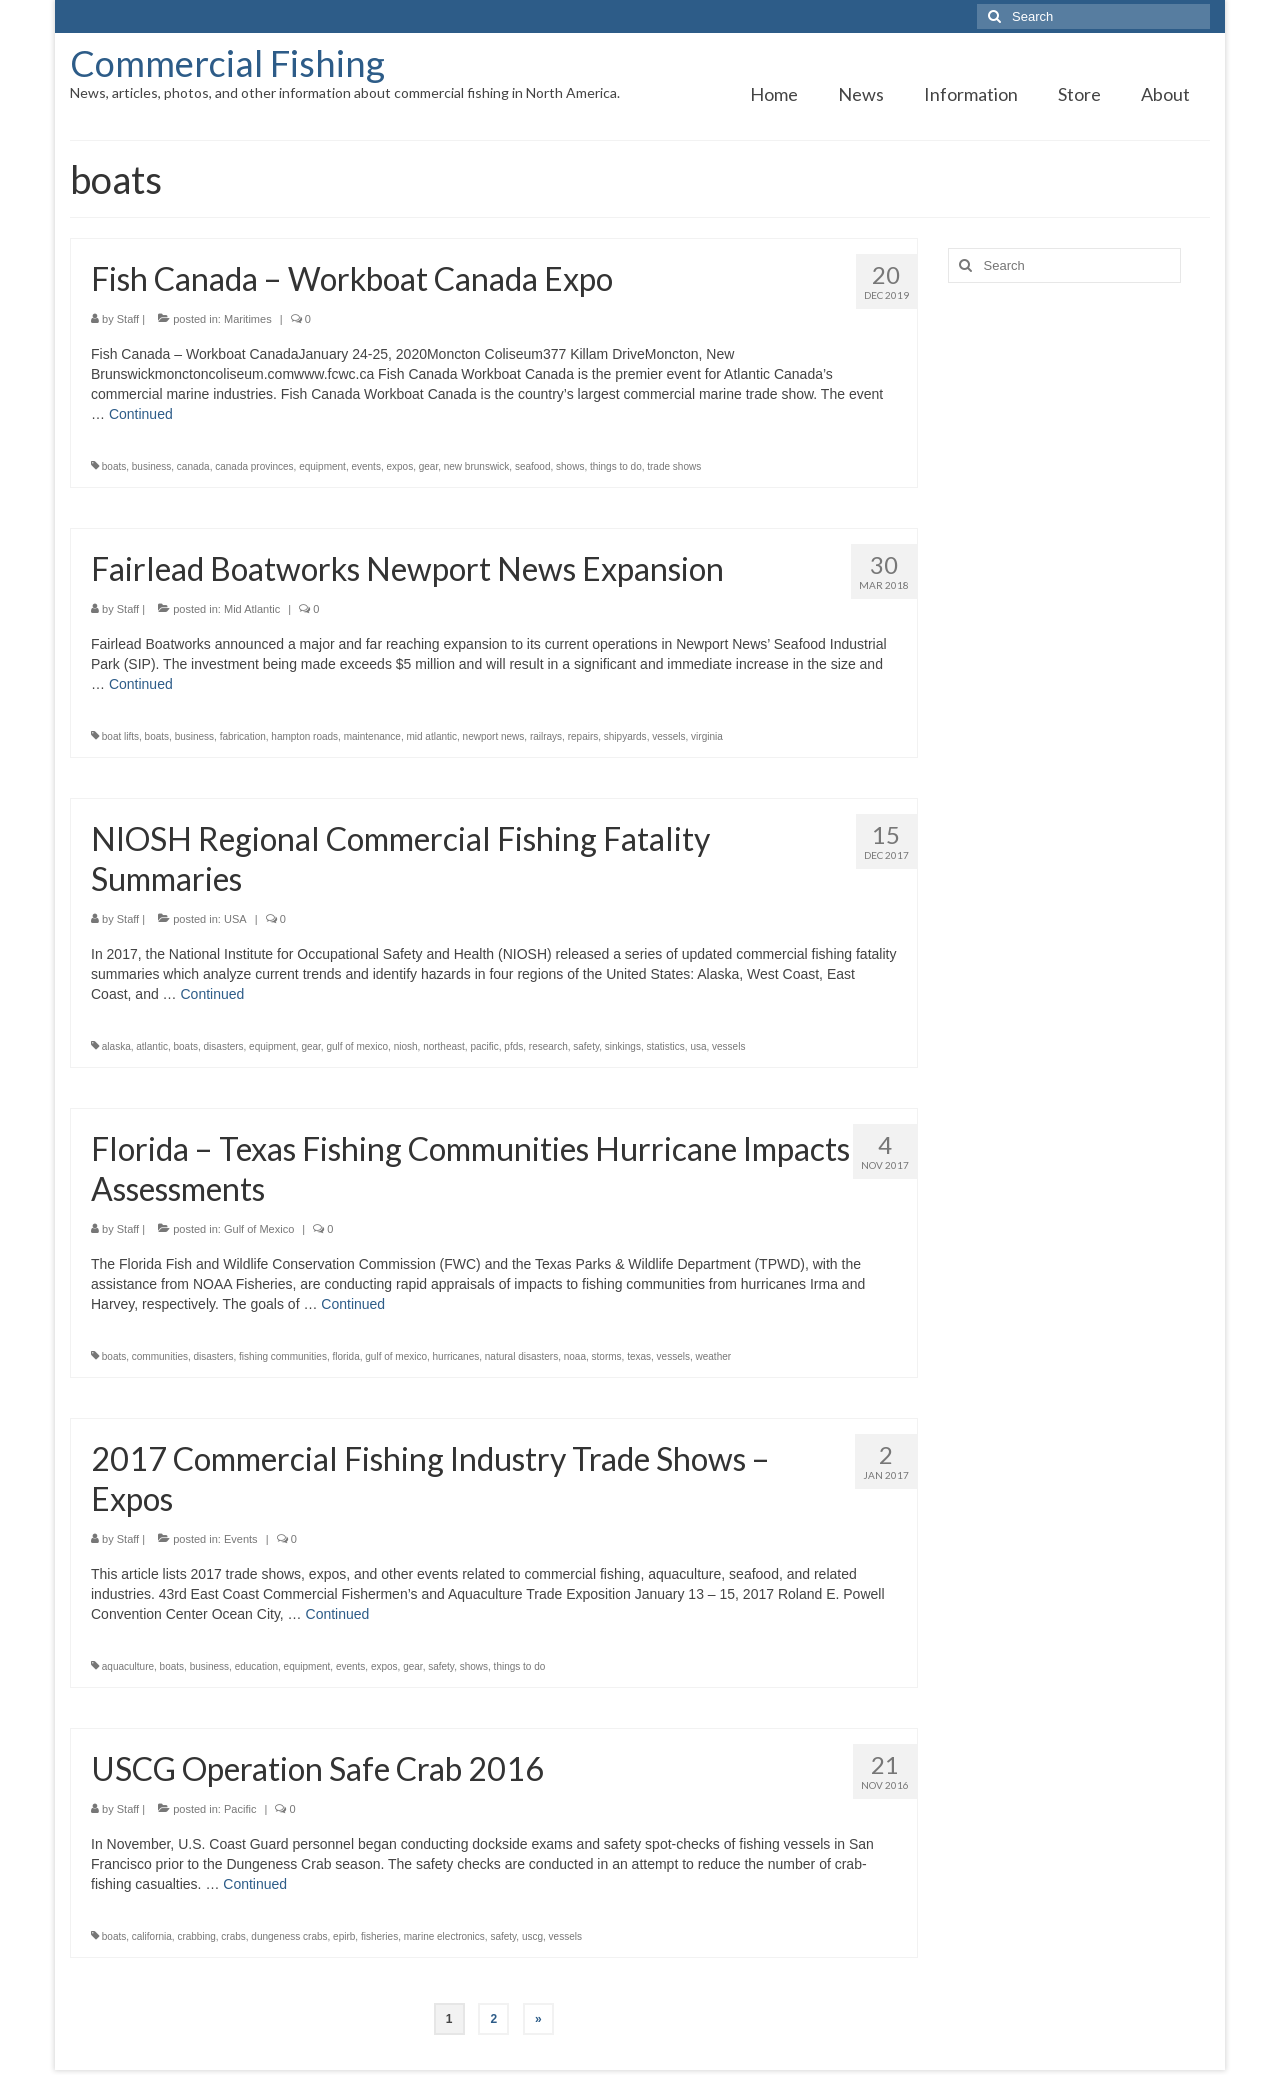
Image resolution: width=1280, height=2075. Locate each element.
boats (114, 466)
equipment (322, 466)
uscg (532, 1936)
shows (570, 466)
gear (428, 466)
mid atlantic (431, 736)
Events (241, 1539)
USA (235, 919)
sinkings (623, 1046)
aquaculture (128, 1666)
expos (399, 466)
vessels (668, 736)
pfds (513, 1046)
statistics (665, 1046)
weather (714, 1356)
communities (160, 1356)
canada (193, 466)
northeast (444, 1046)
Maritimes (248, 319)
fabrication (243, 736)
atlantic (152, 1046)
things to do (616, 466)
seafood (533, 466)
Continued (141, 414)
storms (607, 1356)
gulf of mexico (357, 1046)
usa (698, 1046)
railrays (546, 736)
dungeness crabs (289, 1936)
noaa (575, 1356)
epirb (344, 1936)
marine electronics (444, 1936)
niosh (406, 1046)
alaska (116, 1046)
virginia (707, 736)
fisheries (379, 1936)
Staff (128, 319)
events (365, 466)
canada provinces (254, 466)
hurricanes (456, 1356)
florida (345, 1356)
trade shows (674, 466)
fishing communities (283, 1356)
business (151, 466)
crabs (233, 1936)
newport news (494, 736)
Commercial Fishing (227, 63)
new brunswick (477, 466)
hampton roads (304, 736)
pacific (484, 1046)
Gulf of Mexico (259, 1229)
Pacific (240, 1809)
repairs (583, 736)
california (152, 1936)
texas (639, 1356)
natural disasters (521, 1356)
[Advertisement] (1079, 613)
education (256, 1666)
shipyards (625, 736)
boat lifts (120, 736)
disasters (224, 1046)
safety (586, 1046)
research (548, 1046)
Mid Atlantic (252, 609)
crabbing (196, 1936)
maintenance (372, 736)
